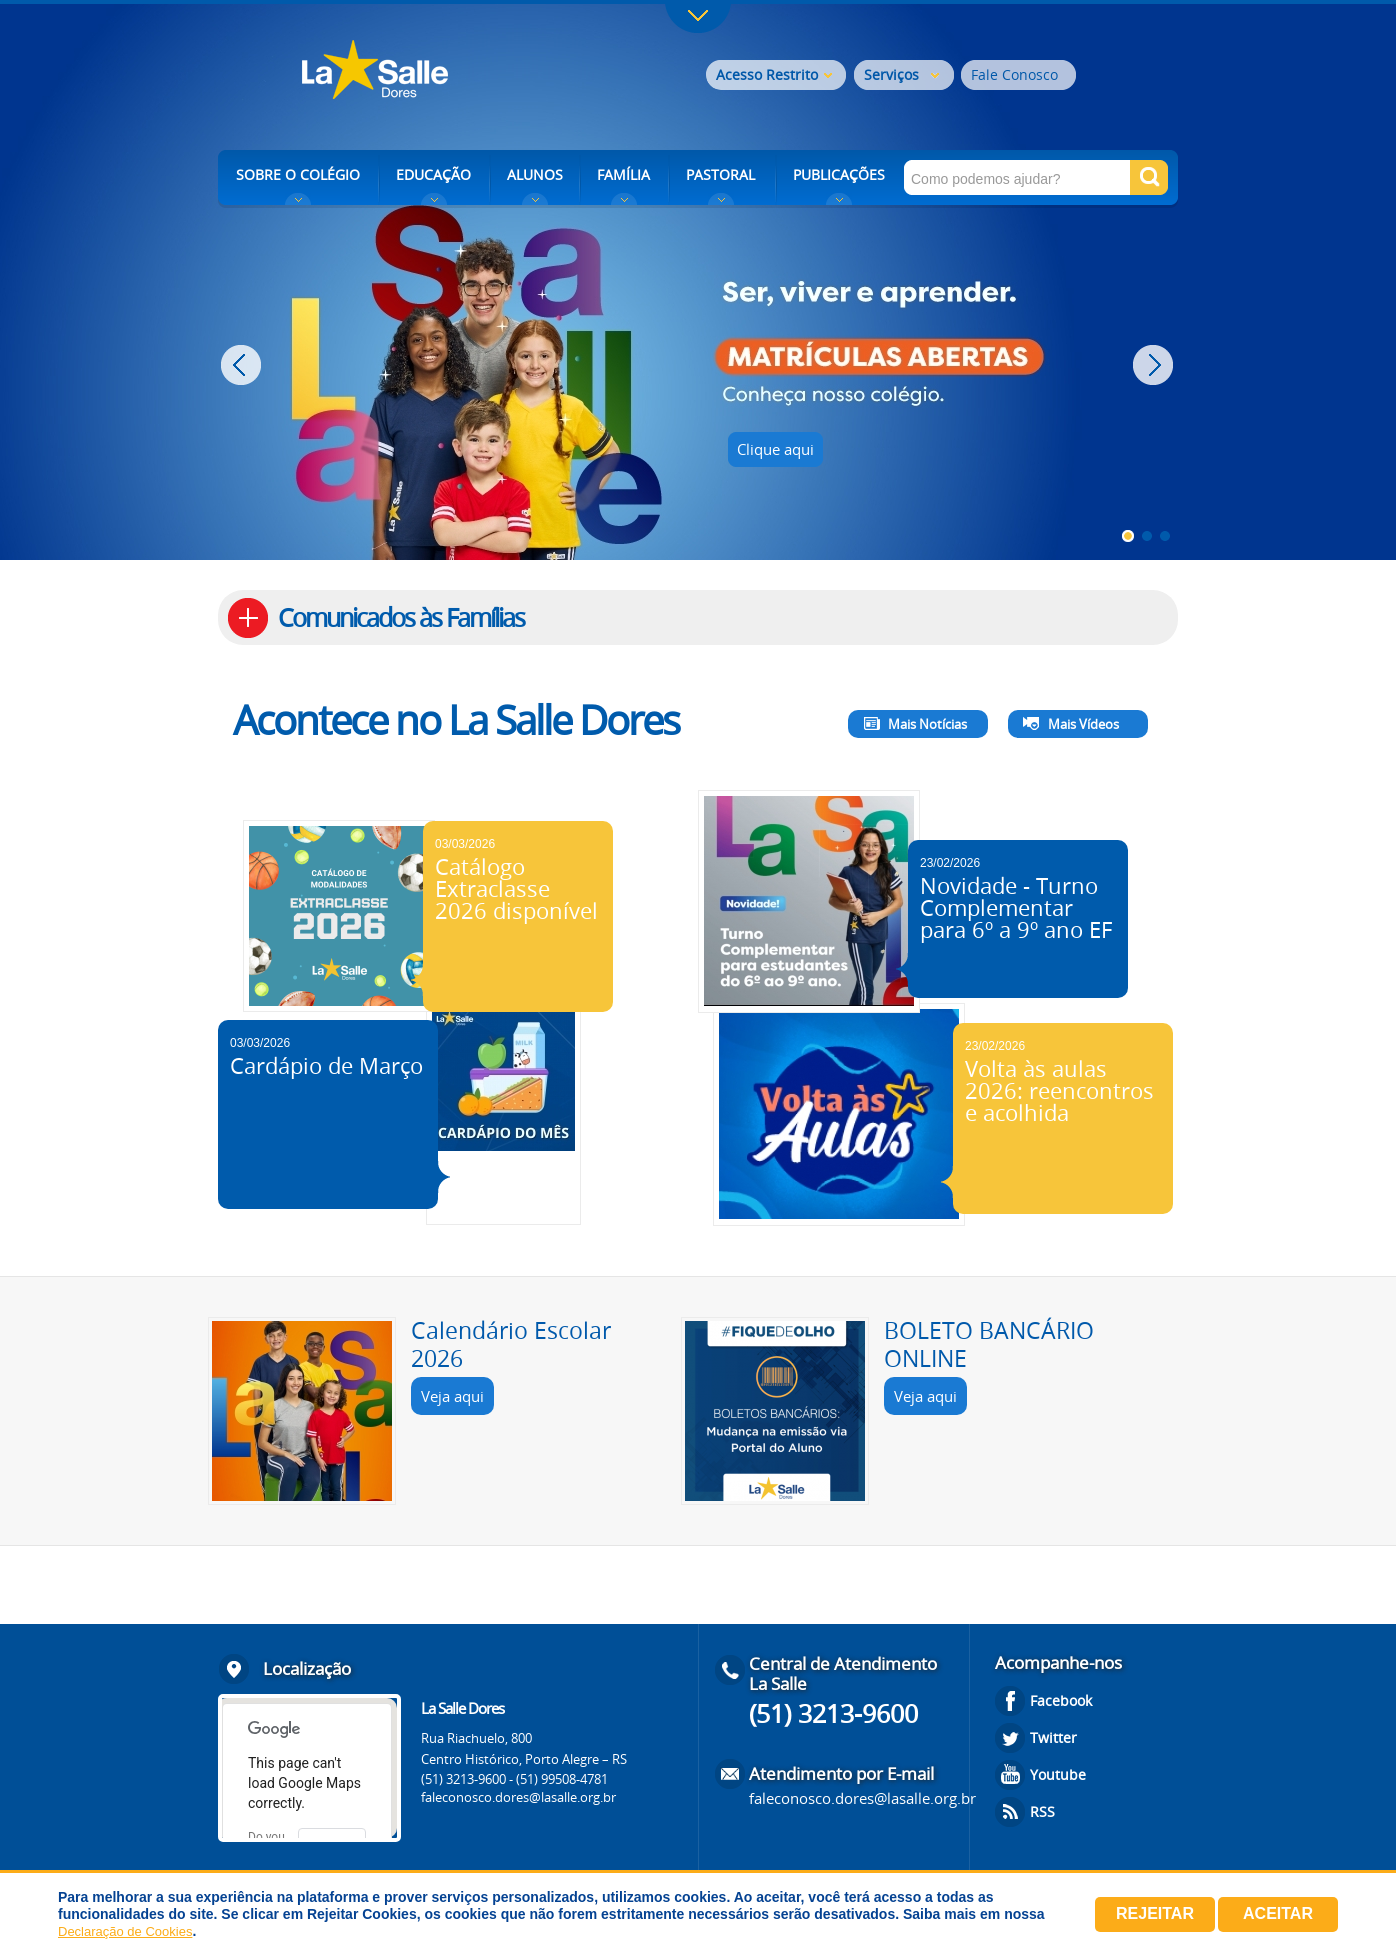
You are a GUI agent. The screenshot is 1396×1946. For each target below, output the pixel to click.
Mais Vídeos (1083, 724)
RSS (1042, 1811)
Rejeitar (1155, 1913)
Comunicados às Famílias (401, 617)
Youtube (1058, 1774)
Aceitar (1278, 1913)
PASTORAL (720, 174)
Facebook (1061, 1700)
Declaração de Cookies (125, 1931)
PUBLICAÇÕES (839, 174)
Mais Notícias (927, 724)
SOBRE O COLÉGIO (298, 174)
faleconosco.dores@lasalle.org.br (518, 1797)
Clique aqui (775, 449)
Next (1155, 365)
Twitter (1053, 1737)
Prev (243, 365)
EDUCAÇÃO (433, 174)
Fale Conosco (1014, 74)
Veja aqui (452, 1396)
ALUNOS (535, 174)
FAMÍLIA (623, 174)
